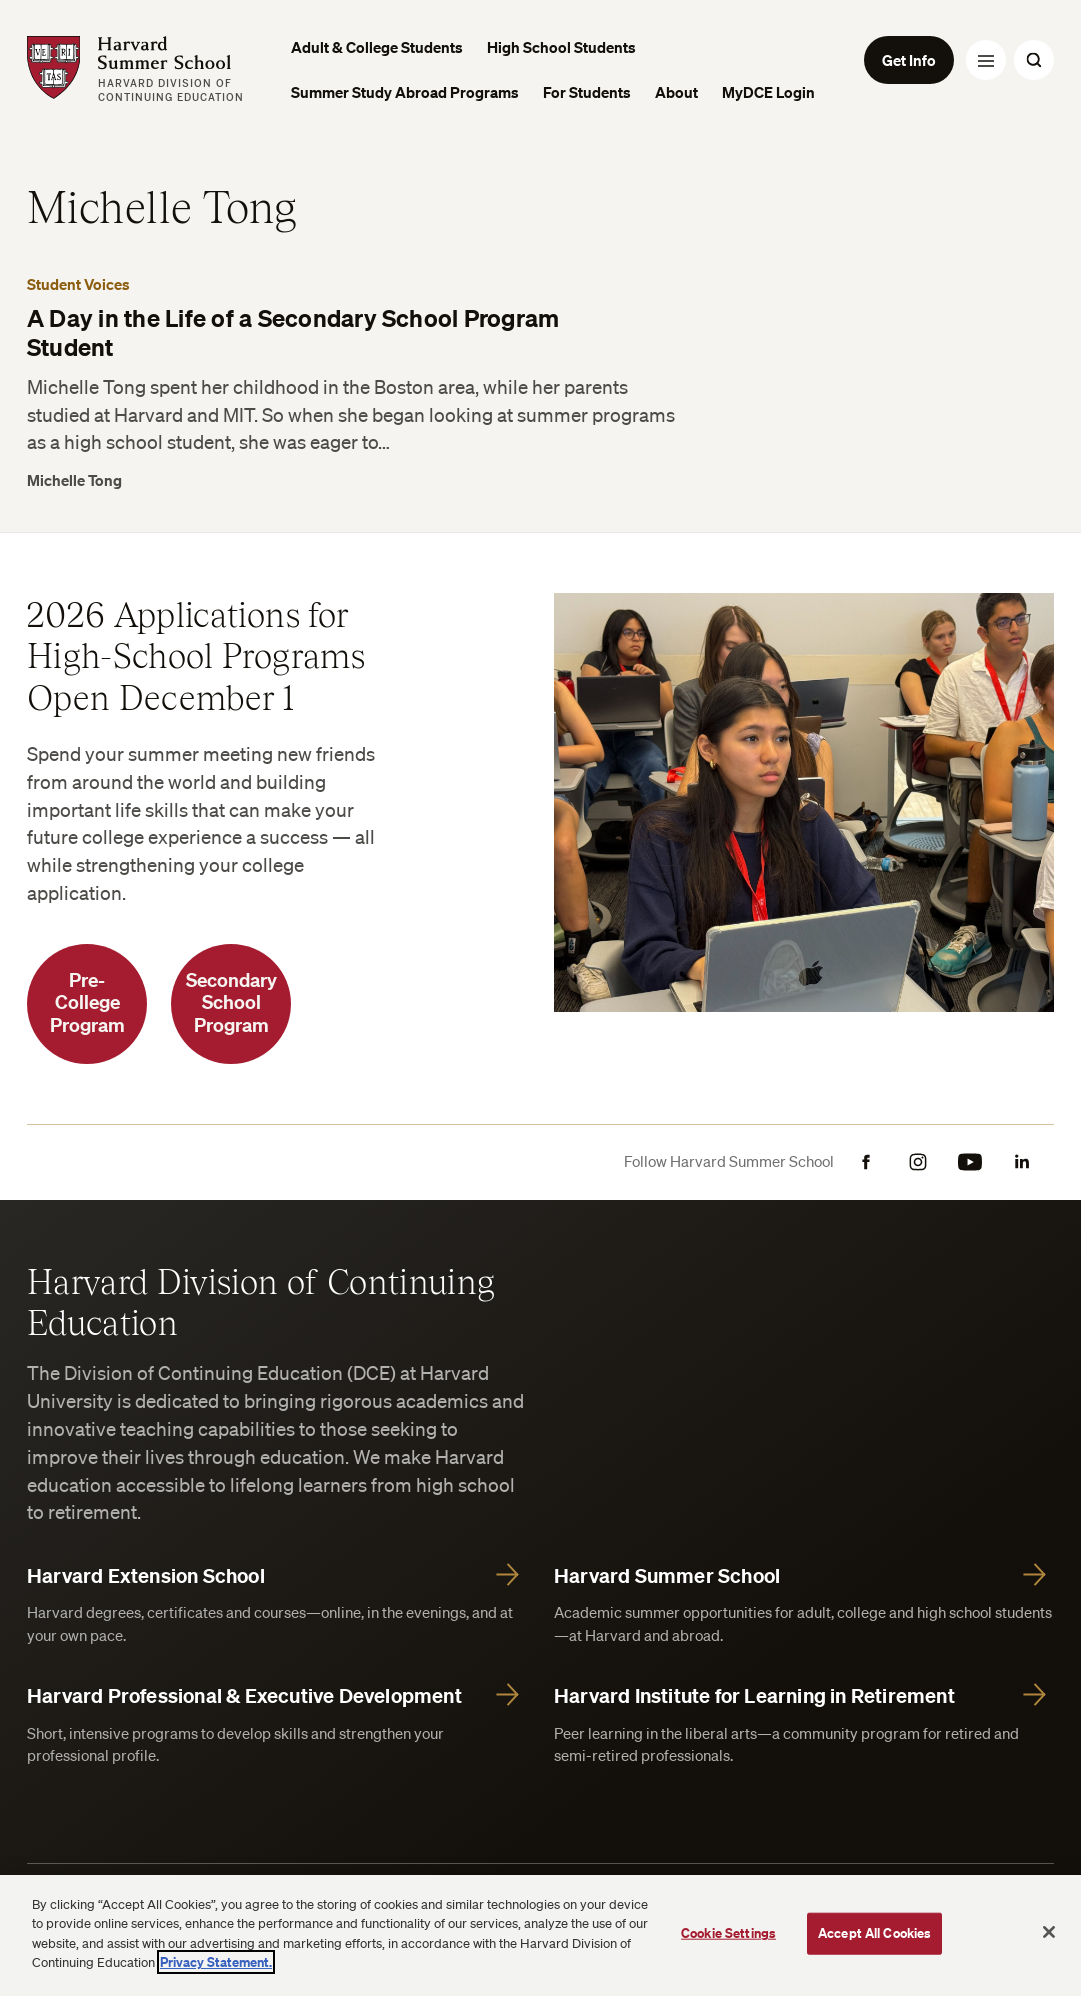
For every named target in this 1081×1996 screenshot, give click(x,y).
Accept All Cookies (874, 1933)
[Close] (1049, 1932)
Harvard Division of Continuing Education (261, 1301)
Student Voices (78, 284)
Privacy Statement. (216, 1962)
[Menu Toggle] (986, 60)
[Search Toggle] (1034, 60)
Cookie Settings (728, 1933)
